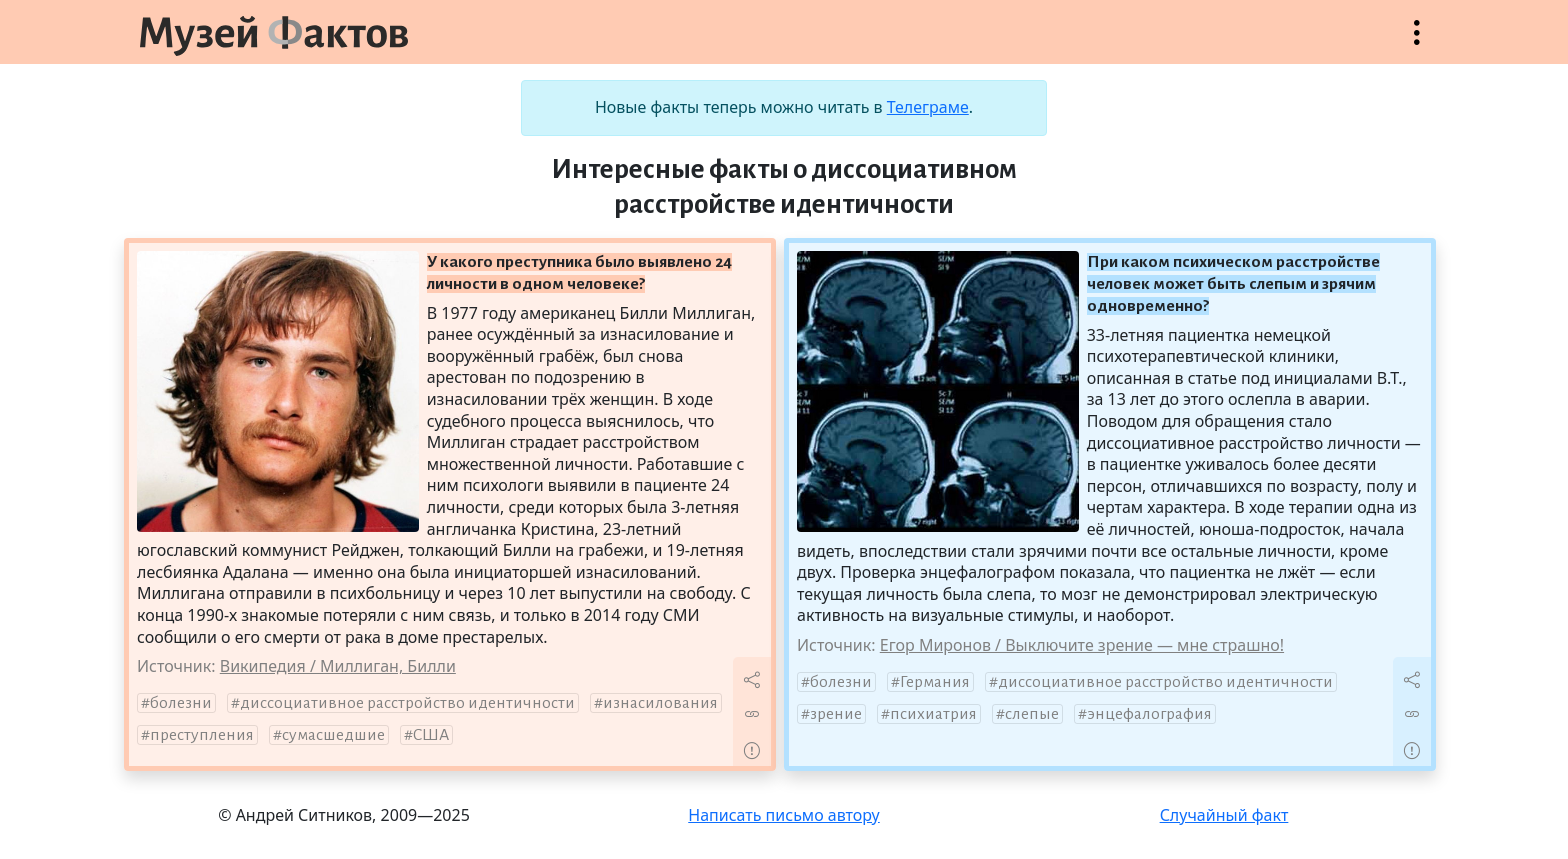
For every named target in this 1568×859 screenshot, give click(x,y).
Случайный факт (1224, 815)
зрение (836, 714)
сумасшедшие (333, 735)
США (431, 735)
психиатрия (933, 714)
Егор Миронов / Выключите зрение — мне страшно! (1082, 645)
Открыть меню (1417, 42)
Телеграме (928, 107)
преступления (202, 735)
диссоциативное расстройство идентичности (407, 703)
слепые (1032, 714)
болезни (181, 703)
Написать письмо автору (784, 815)
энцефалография (1149, 714)
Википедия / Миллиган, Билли (338, 666)
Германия (935, 682)
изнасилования (660, 703)
